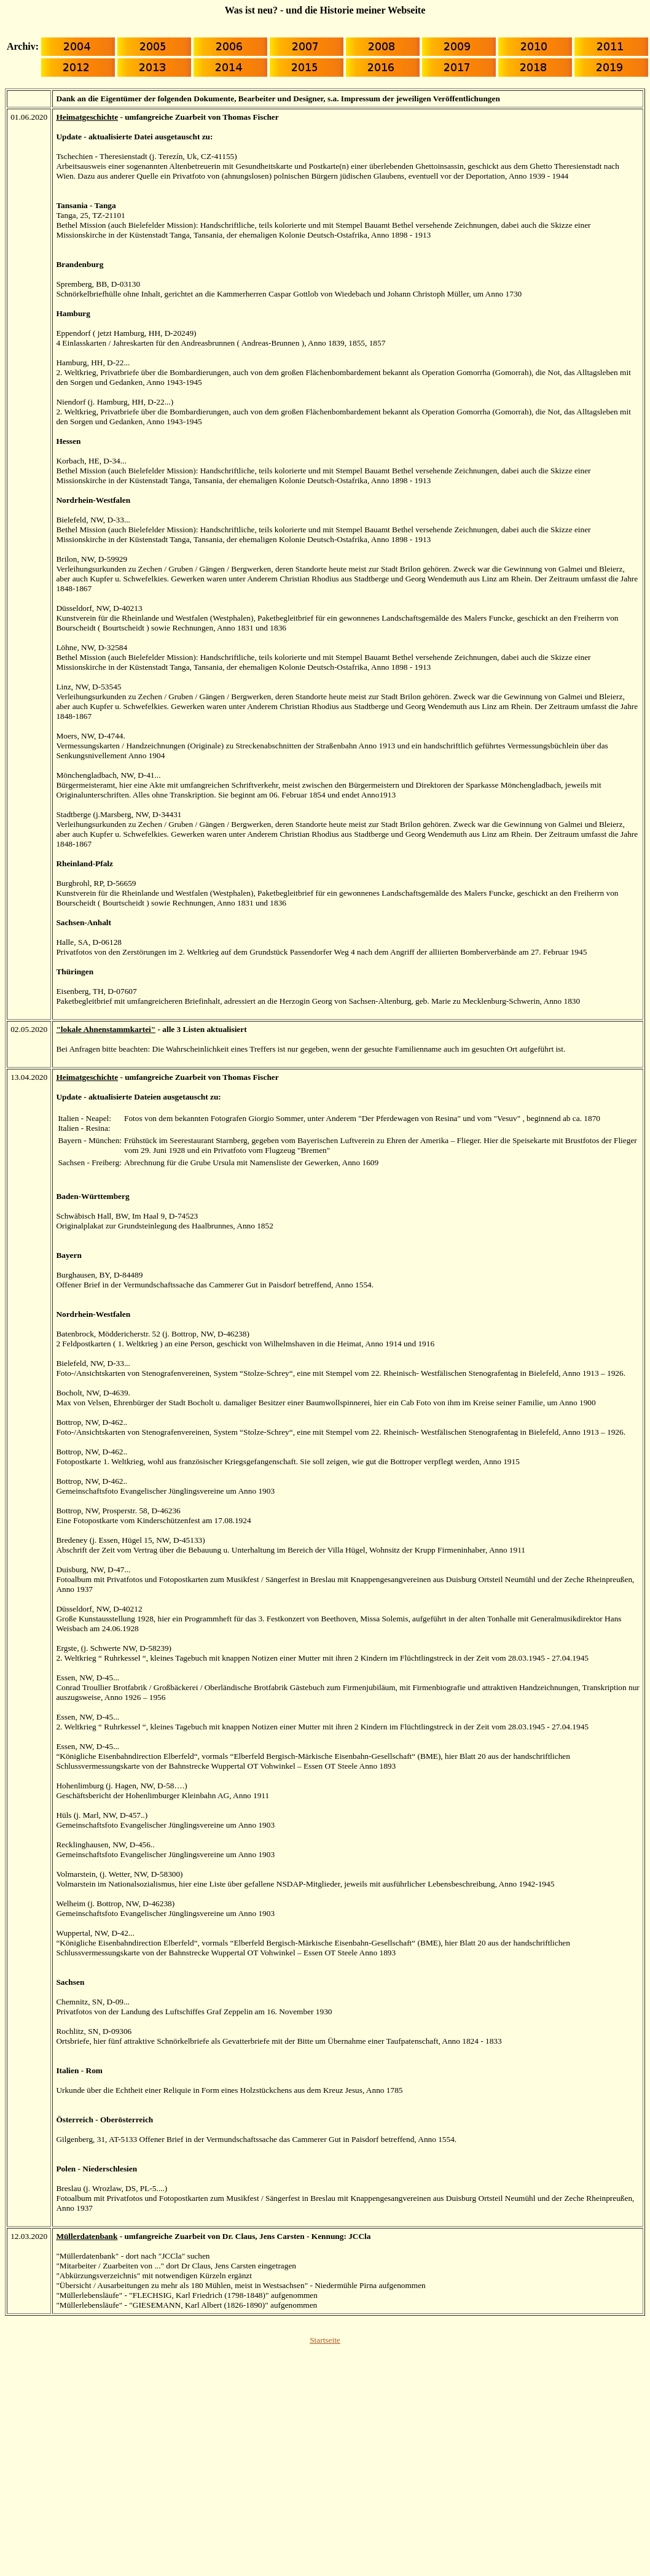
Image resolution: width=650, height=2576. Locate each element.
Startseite (325, 2340)
